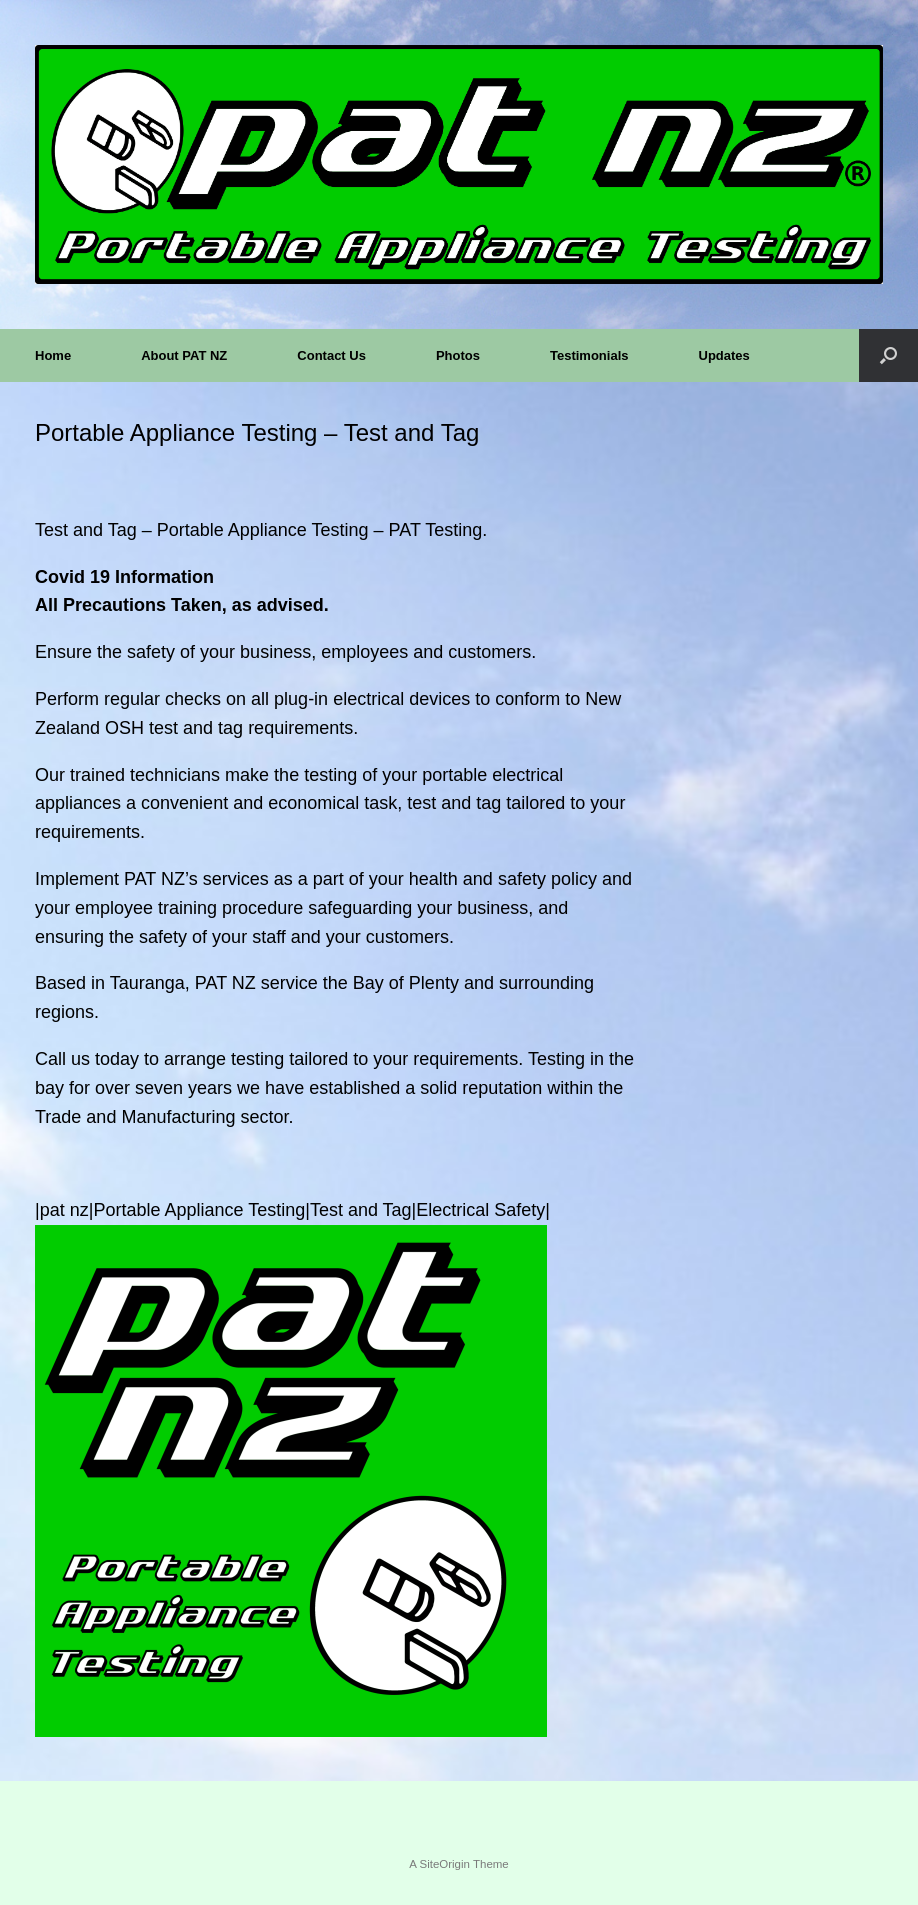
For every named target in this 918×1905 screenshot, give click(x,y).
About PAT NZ (184, 355)
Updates (724, 355)
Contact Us (331, 355)
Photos (458, 355)
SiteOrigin (444, 1864)
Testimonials (589, 355)
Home (53, 355)
